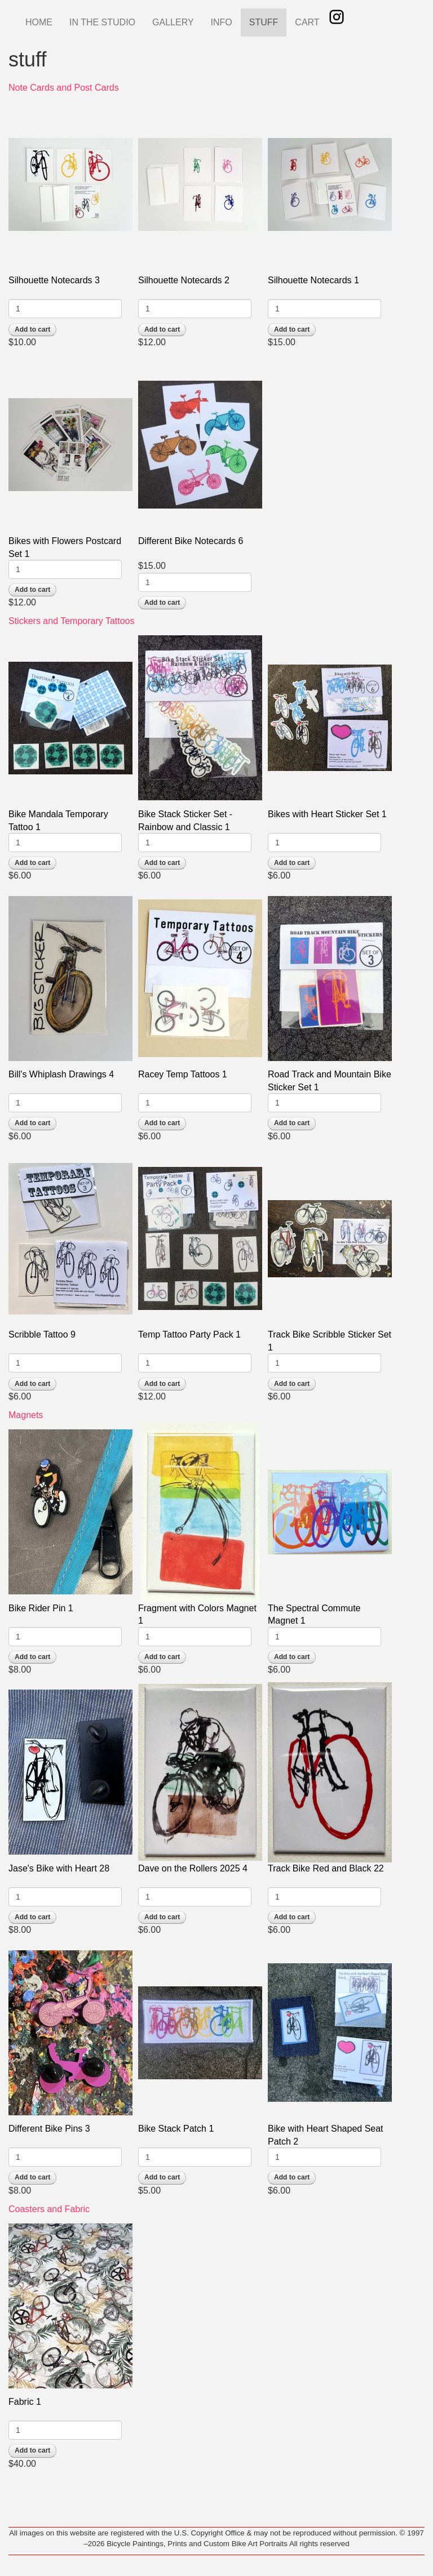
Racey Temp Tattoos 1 (182, 1074)
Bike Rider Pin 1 (40, 1608)
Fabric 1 (24, 2401)
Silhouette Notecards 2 (183, 280)
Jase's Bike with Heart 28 (58, 1868)
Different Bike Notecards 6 (190, 541)
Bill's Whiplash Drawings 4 (61, 1074)
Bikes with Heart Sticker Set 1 (327, 814)
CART (307, 22)
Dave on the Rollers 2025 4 (193, 1868)
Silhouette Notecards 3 (54, 280)
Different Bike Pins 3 (49, 2128)
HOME (38, 22)
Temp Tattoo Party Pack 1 (189, 1334)
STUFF (264, 22)
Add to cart (32, 329)
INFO (221, 22)
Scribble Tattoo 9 (42, 1334)
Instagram (336, 16)
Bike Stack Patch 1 (176, 2128)
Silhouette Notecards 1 (313, 280)
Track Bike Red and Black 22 (326, 1868)
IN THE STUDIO (102, 22)
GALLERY (173, 22)
